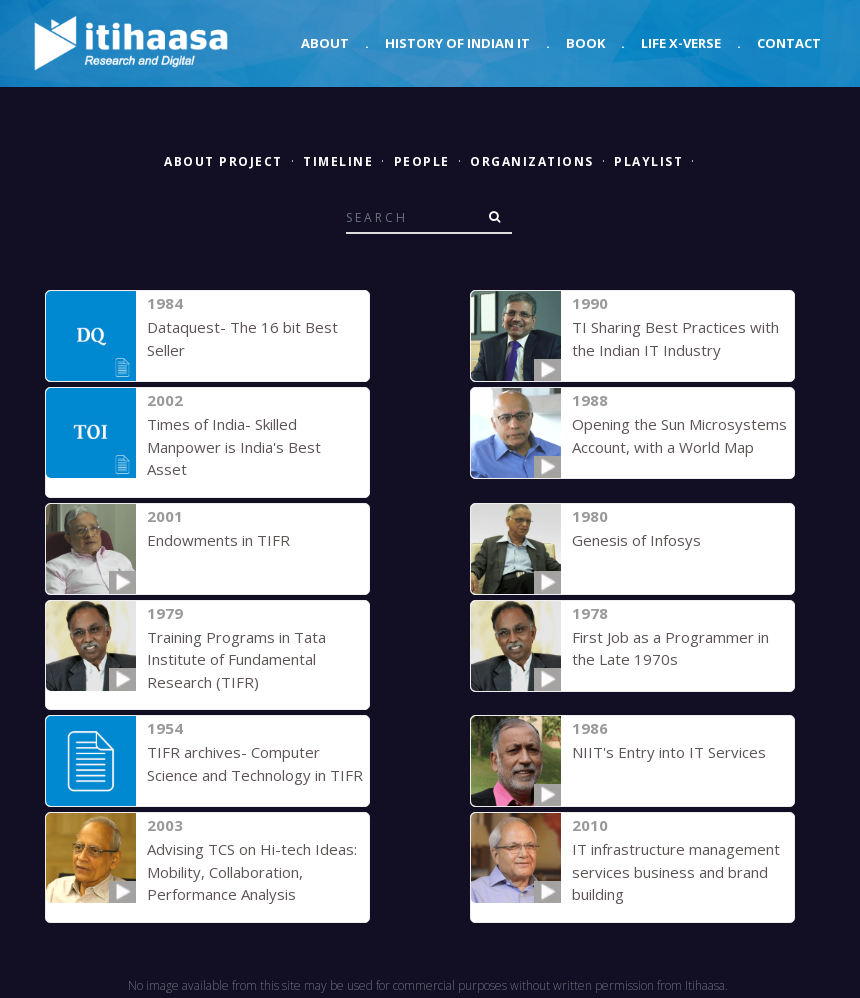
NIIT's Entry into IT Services (669, 752)
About (325, 43)
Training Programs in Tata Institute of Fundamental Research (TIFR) (236, 659)
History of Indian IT (457, 43)
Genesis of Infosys (636, 540)
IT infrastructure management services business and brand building (676, 871)
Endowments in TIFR (218, 540)
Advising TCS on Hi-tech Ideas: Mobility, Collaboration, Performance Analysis (252, 871)
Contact (789, 43)
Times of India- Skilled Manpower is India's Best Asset (234, 446)
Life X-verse (681, 43)
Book (585, 43)
